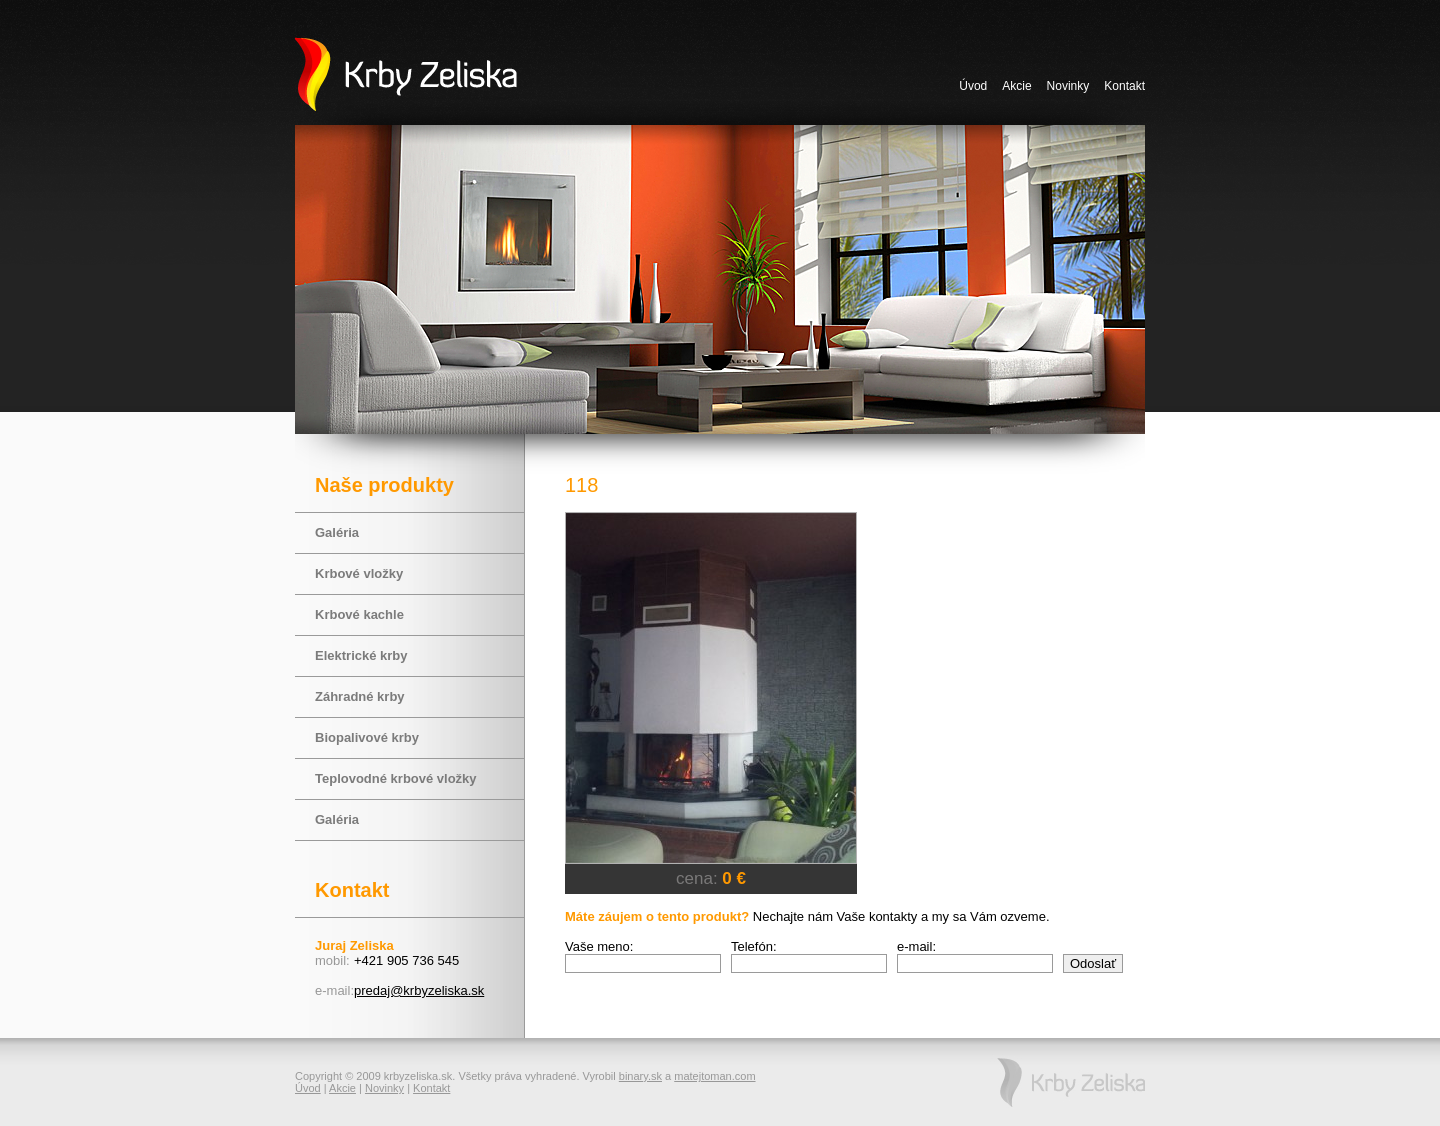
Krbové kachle (359, 614)
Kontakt (1124, 86)
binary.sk (640, 1076)
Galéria (337, 532)
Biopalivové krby (367, 737)
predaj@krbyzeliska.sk (419, 990)
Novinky (1068, 86)
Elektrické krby (361, 655)
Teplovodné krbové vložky (396, 778)
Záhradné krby (360, 696)
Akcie (1016, 86)
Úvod (973, 86)
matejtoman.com (714, 1076)
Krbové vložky (359, 573)
